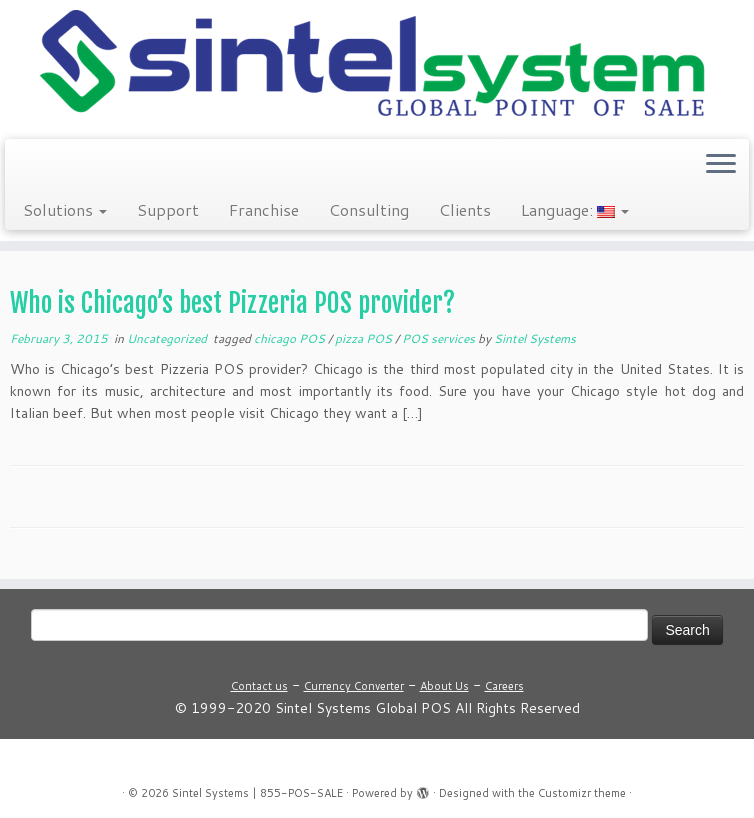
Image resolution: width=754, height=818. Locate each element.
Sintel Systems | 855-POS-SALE (257, 793)
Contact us (259, 686)
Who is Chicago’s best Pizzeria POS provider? (232, 303)
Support (168, 209)
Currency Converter (354, 686)
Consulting (369, 209)
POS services (440, 338)
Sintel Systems (535, 338)
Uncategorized (168, 338)
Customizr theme (582, 793)
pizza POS (365, 338)
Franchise (264, 209)
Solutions (65, 209)
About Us (444, 686)
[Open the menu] (721, 165)
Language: (575, 209)
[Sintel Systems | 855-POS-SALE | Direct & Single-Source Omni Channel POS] (377, 67)
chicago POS (291, 338)
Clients (465, 209)
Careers (504, 686)
